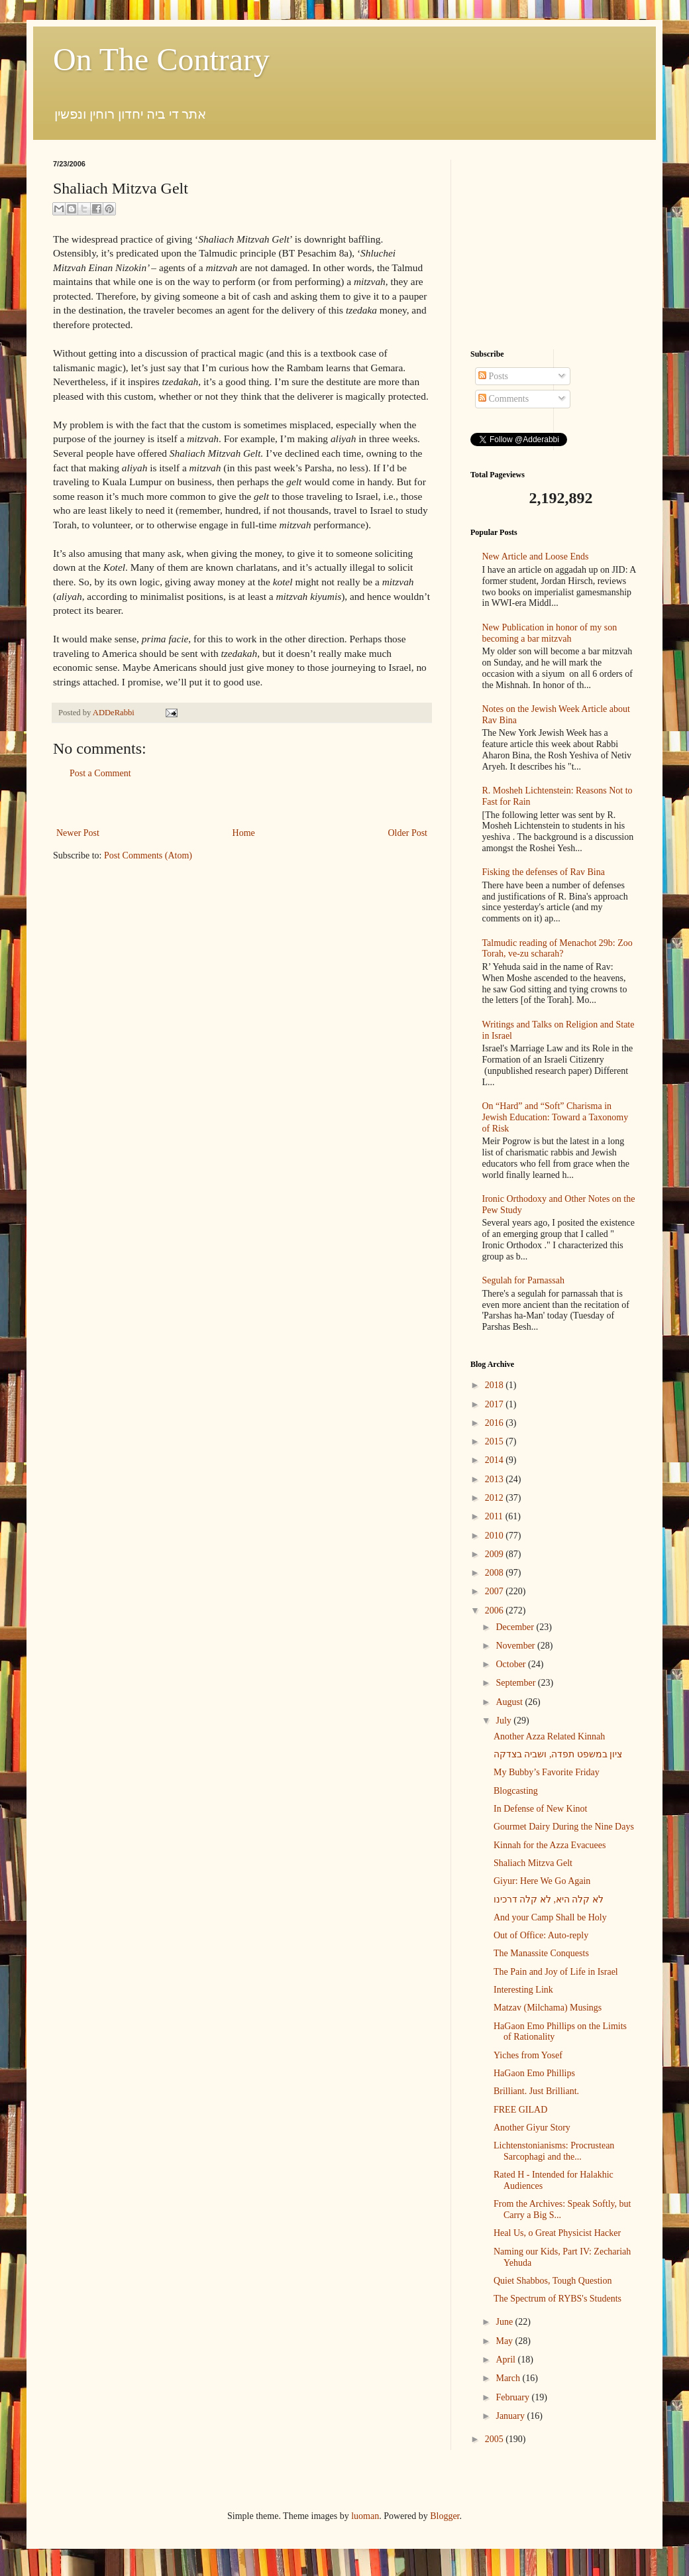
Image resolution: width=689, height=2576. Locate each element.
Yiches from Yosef (528, 2055)
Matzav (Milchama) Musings (548, 2008)
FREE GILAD (520, 2110)
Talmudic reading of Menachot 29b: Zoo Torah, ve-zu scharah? (557, 948)
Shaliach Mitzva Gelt (533, 1863)
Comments (503, 399)
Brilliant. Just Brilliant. (536, 2091)
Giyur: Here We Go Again (542, 1881)
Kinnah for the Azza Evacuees (550, 1845)
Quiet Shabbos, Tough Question (552, 2281)
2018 (495, 1385)
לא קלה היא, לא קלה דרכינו (549, 1899)
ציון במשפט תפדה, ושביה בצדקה (558, 1754)
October (512, 1664)
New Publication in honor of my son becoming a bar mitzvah (549, 633)
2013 (495, 1479)
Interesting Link (523, 1990)
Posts (493, 376)
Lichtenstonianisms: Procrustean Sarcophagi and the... (554, 2151)
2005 (495, 2439)
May (505, 2341)
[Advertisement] (242, 803)
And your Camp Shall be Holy (550, 1917)
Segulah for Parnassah (523, 1280)
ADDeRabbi (114, 712)
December (516, 1627)
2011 (495, 1516)
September (516, 1683)
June (505, 2322)
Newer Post (77, 833)
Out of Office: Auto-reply (541, 1935)
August (510, 1702)
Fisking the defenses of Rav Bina (543, 872)
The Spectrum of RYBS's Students (557, 2299)
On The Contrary (161, 59)
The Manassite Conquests (541, 1953)
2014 (495, 1460)
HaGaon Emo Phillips (534, 2073)
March (509, 2378)
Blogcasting (516, 1791)
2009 (495, 1554)
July (504, 1721)
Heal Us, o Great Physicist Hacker (557, 2233)
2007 (495, 1591)
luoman (365, 2516)
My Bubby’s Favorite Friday (547, 1772)
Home (244, 833)
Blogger (444, 2516)
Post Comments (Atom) (148, 855)
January (511, 2416)
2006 (495, 1610)
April (506, 2360)
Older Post (408, 833)
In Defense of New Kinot (541, 1809)
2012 (495, 1498)
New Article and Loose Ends (535, 556)
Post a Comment (100, 773)
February (513, 2397)
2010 (495, 1536)
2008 (495, 1573)
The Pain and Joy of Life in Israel (556, 1972)
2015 (495, 1441)
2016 (495, 1423)
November (516, 1646)
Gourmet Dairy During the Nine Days (564, 1827)
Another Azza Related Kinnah (549, 1736)
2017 (495, 1404)
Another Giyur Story (532, 2128)
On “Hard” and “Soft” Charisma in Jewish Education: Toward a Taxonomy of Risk (555, 1117)
